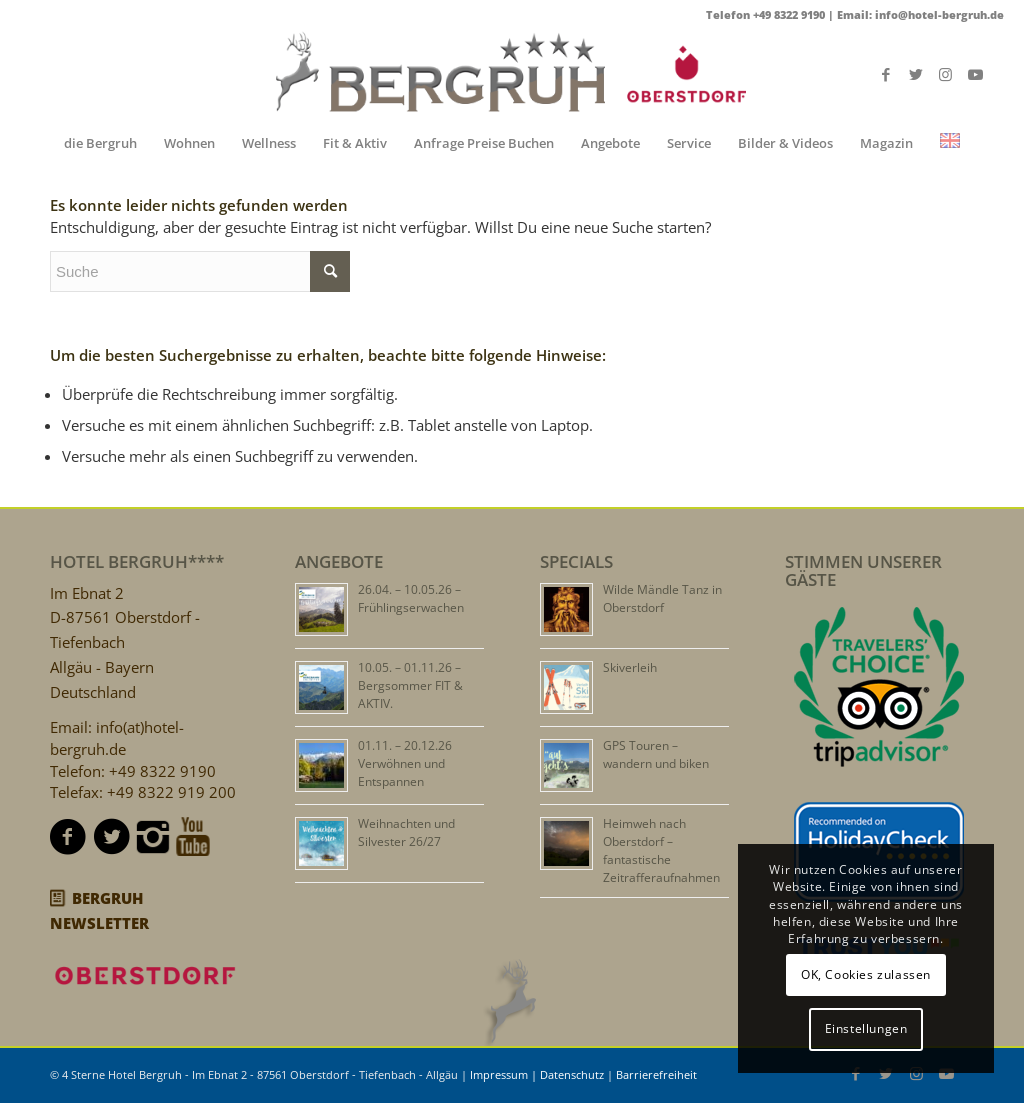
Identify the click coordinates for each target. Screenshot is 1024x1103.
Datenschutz (572, 1074)
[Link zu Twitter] (916, 74)
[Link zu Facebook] (886, 74)
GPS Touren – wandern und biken (656, 754)
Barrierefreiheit (656, 1074)
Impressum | (505, 1074)
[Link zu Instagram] (946, 74)
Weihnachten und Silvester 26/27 (406, 832)
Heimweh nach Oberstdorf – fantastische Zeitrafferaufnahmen (661, 850)
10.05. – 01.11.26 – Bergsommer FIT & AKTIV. (410, 685)
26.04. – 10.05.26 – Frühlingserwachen (411, 598)
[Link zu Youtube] (976, 74)
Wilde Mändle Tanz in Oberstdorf (662, 598)
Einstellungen (866, 1028)
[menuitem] (100, 143)
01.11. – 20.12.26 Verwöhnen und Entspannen (405, 763)
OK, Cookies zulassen (866, 974)
